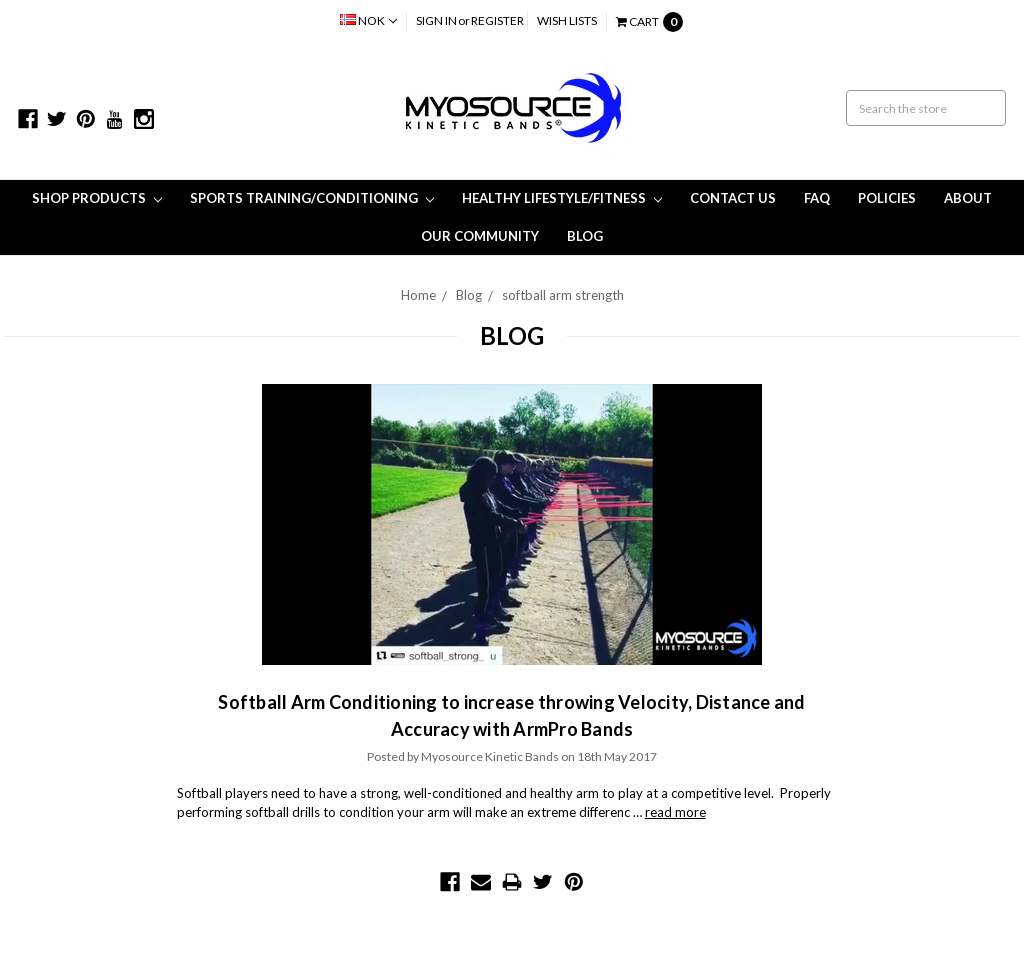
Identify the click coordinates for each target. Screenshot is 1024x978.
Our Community (480, 236)
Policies (887, 198)
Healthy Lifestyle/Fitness (562, 198)
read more (675, 812)
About (968, 198)
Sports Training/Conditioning (312, 198)
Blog (585, 236)
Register (497, 20)
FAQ (817, 198)
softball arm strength (563, 295)
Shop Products (97, 198)
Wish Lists (567, 20)
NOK (368, 20)
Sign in (436, 20)
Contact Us (733, 198)
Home (418, 295)
